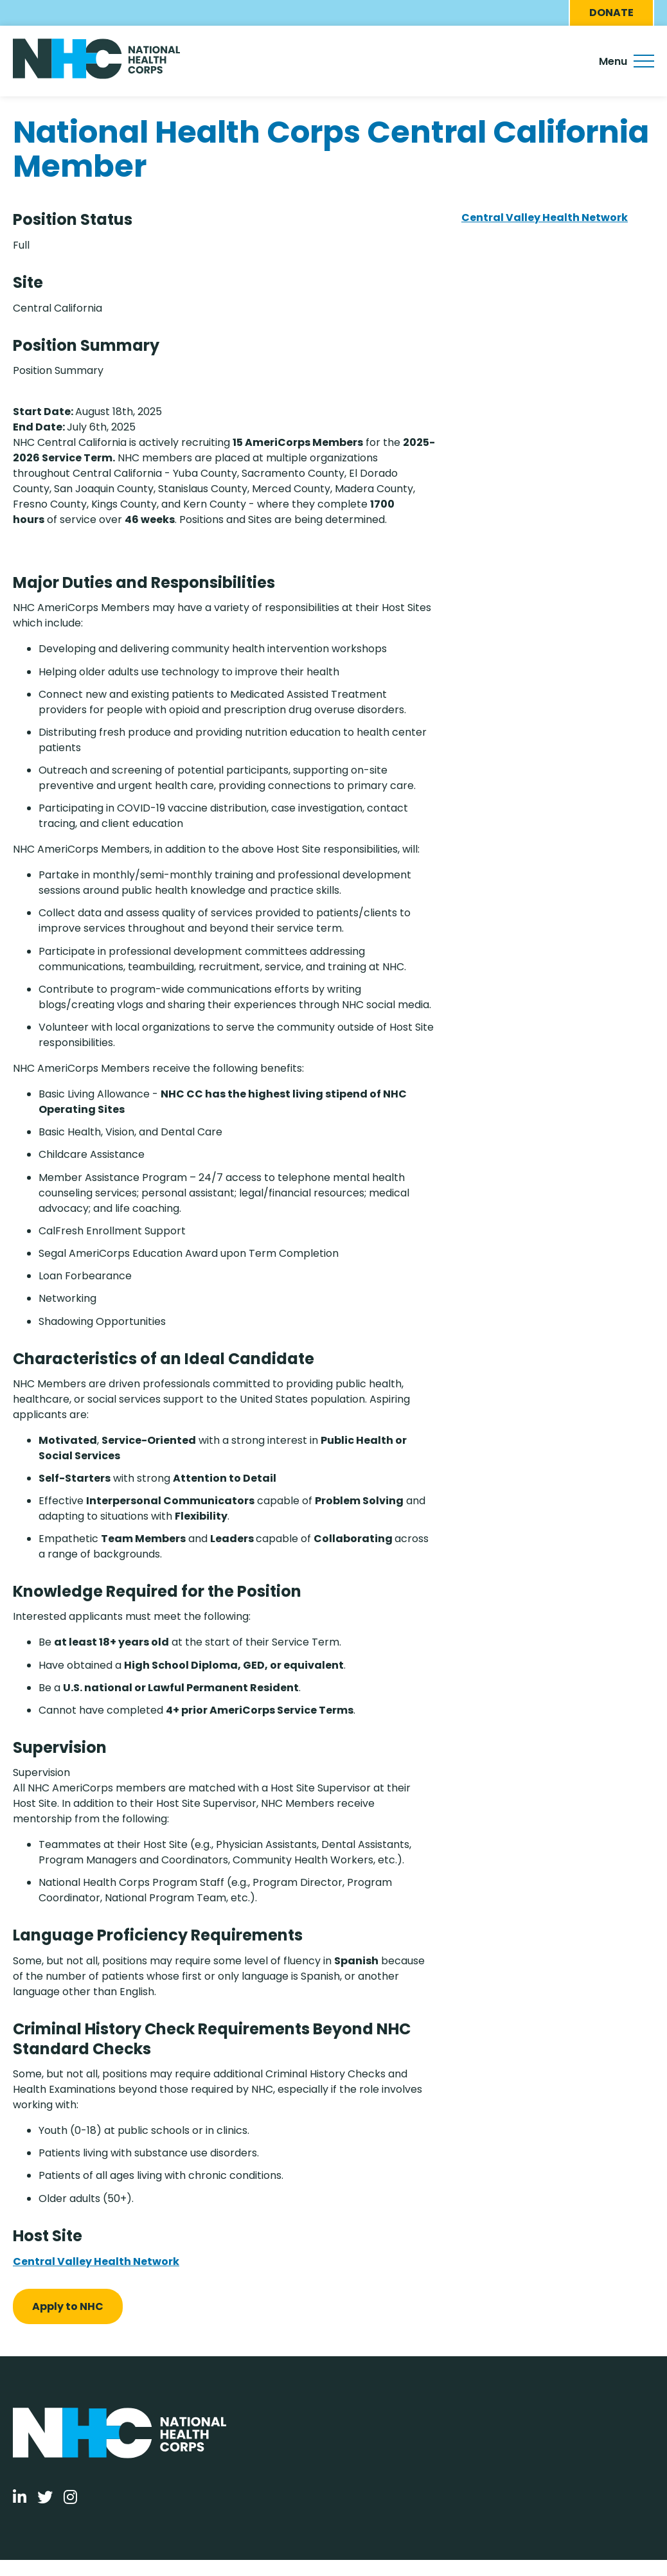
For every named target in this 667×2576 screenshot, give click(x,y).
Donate (611, 12)
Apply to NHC (67, 2306)
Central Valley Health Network (96, 2261)
